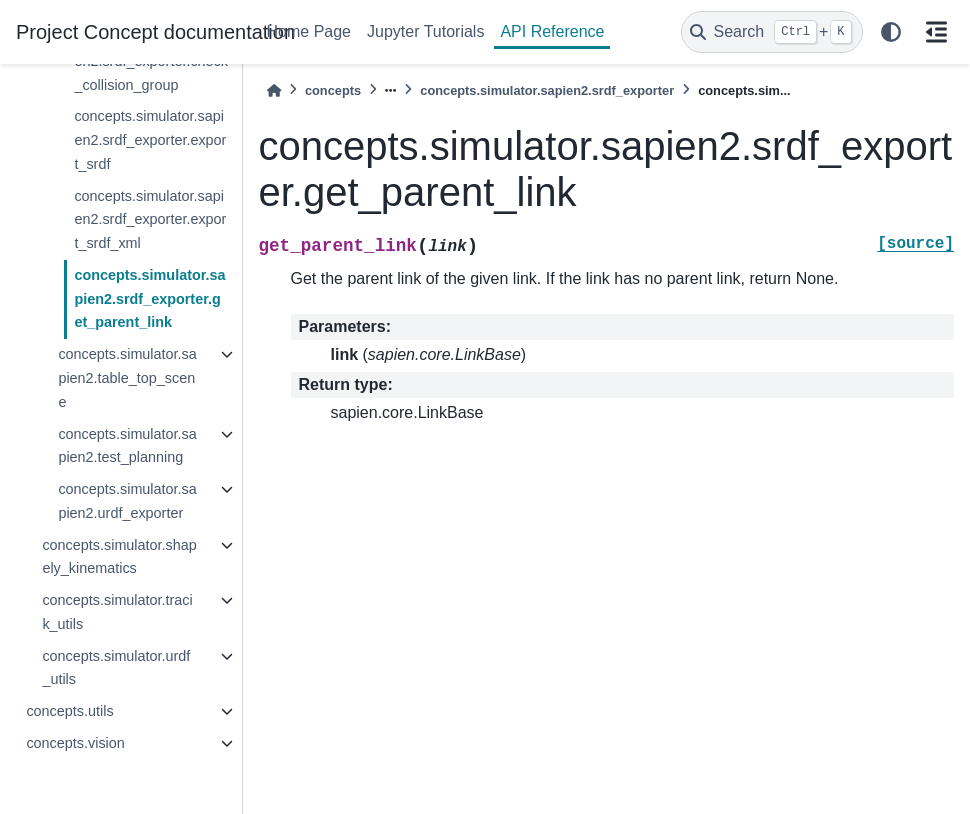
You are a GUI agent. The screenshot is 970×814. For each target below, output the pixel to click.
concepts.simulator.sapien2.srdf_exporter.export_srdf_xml (150, 220)
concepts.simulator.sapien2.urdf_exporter (127, 501)
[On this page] (936, 32)
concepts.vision (75, 743)
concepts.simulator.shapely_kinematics (119, 557)
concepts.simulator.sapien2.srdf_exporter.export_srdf (150, 140)
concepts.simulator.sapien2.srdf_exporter (547, 90)
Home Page (309, 31)
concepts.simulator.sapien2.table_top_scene (127, 378)
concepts (333, 90)
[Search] (772, 32)
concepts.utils (69, 711)
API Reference (552, 31)
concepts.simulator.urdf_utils (116, 668)
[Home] (274, 90)
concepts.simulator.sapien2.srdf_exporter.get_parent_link (149, 299)
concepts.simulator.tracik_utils (117, 612)
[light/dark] (891, 32)
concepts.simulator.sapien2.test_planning (127, 446)
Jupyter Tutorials (425, 31)
